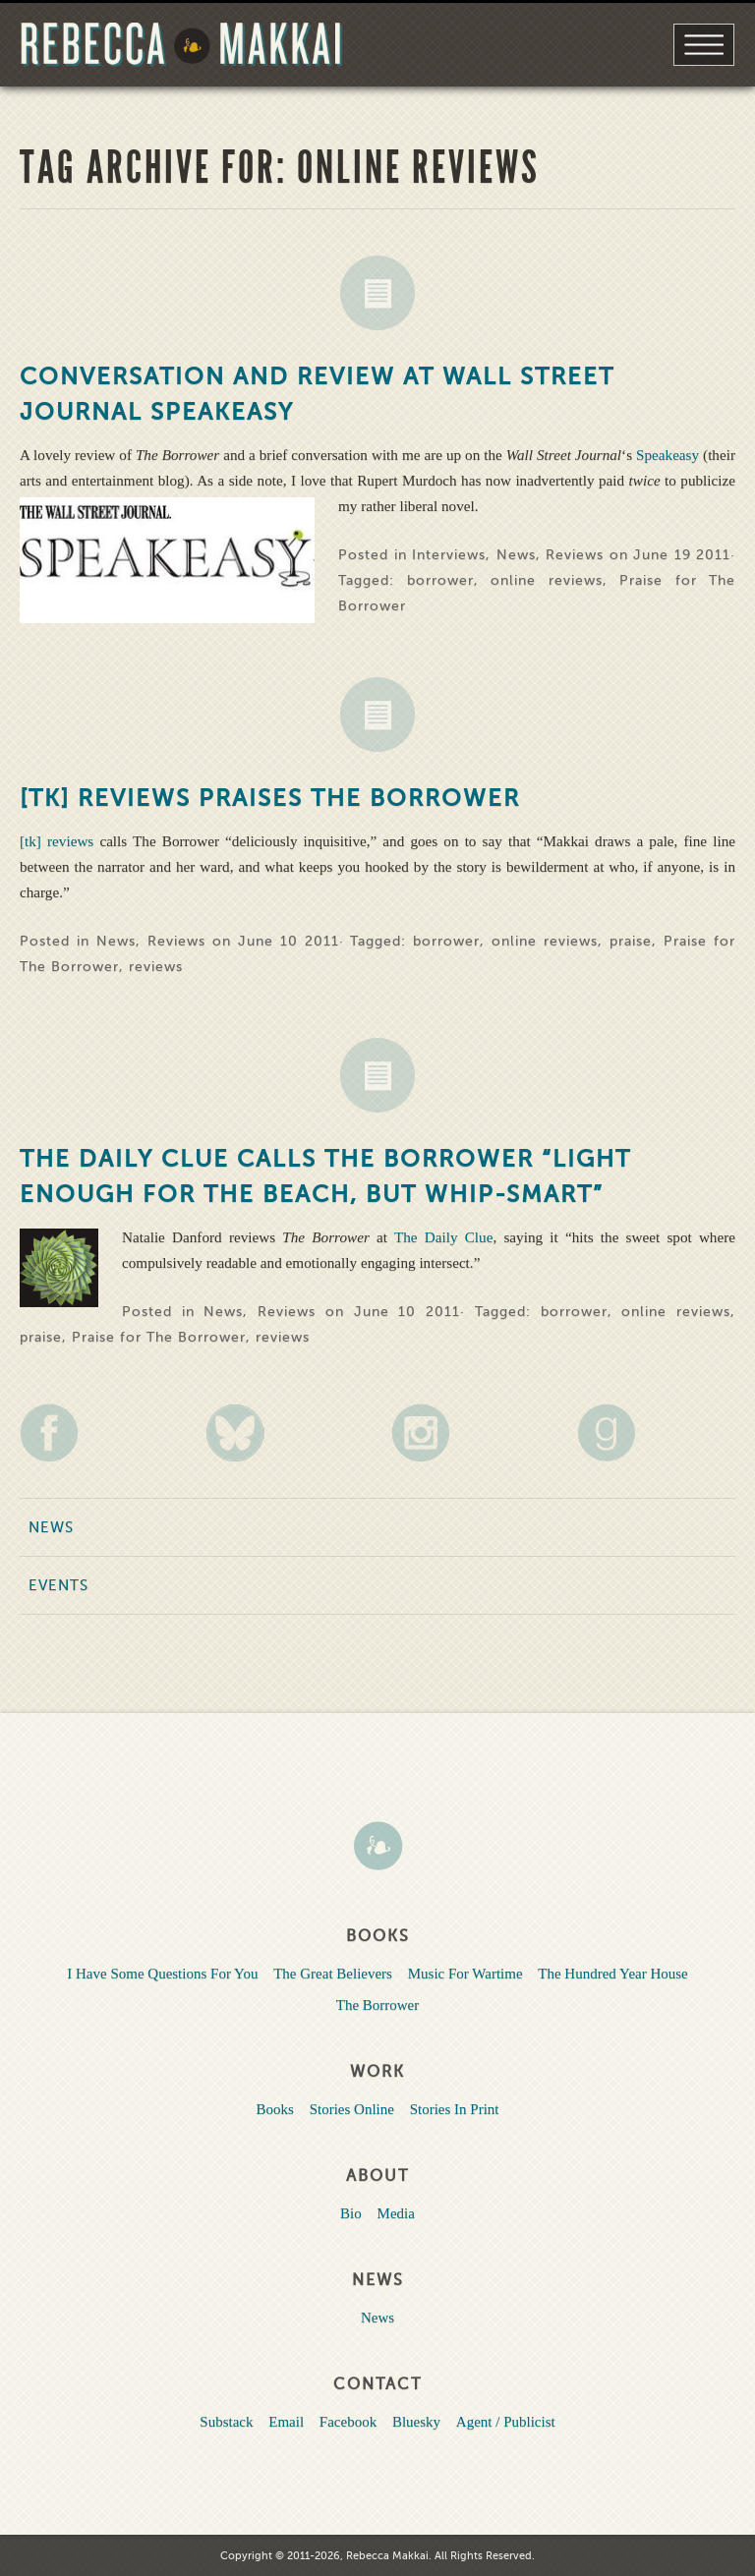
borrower (440, 580)
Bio (351, 2213)
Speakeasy (669, 454)
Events (58, 1585)
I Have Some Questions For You (162, 1973)
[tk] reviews (59, 840)
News (377, 293)
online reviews (547, 580)
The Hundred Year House (612, 1973)
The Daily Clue (443, 1237)
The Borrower (378, 2005)
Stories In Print (454, 2109)
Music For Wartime (465, 1973)
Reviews (575, 554)
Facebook (348, 2422)
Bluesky (416, 2422)
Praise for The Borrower (159, 1337)
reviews (156, 966)
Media (396, 2213)
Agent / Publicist (505, 2422)
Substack (226, 2422)
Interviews (449, 554)
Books (275, 2109)
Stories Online (352, 2109)
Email (286, 2422)
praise (631, 941)
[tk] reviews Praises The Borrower (270, 798)
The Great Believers (332, 1973)
